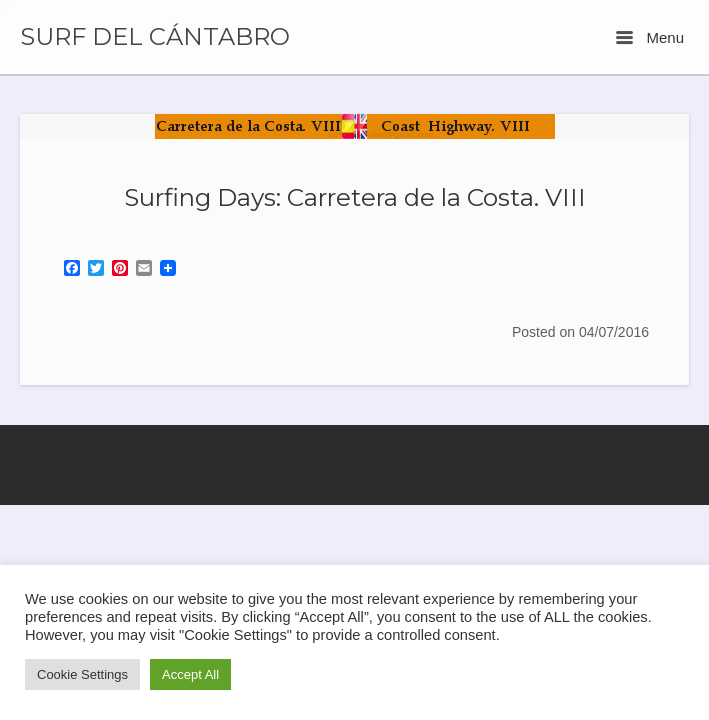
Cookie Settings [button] (82, 674)
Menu (650, 37)
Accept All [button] (190, 674)
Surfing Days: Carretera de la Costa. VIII (355, 197)
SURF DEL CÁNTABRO (155, 37)
